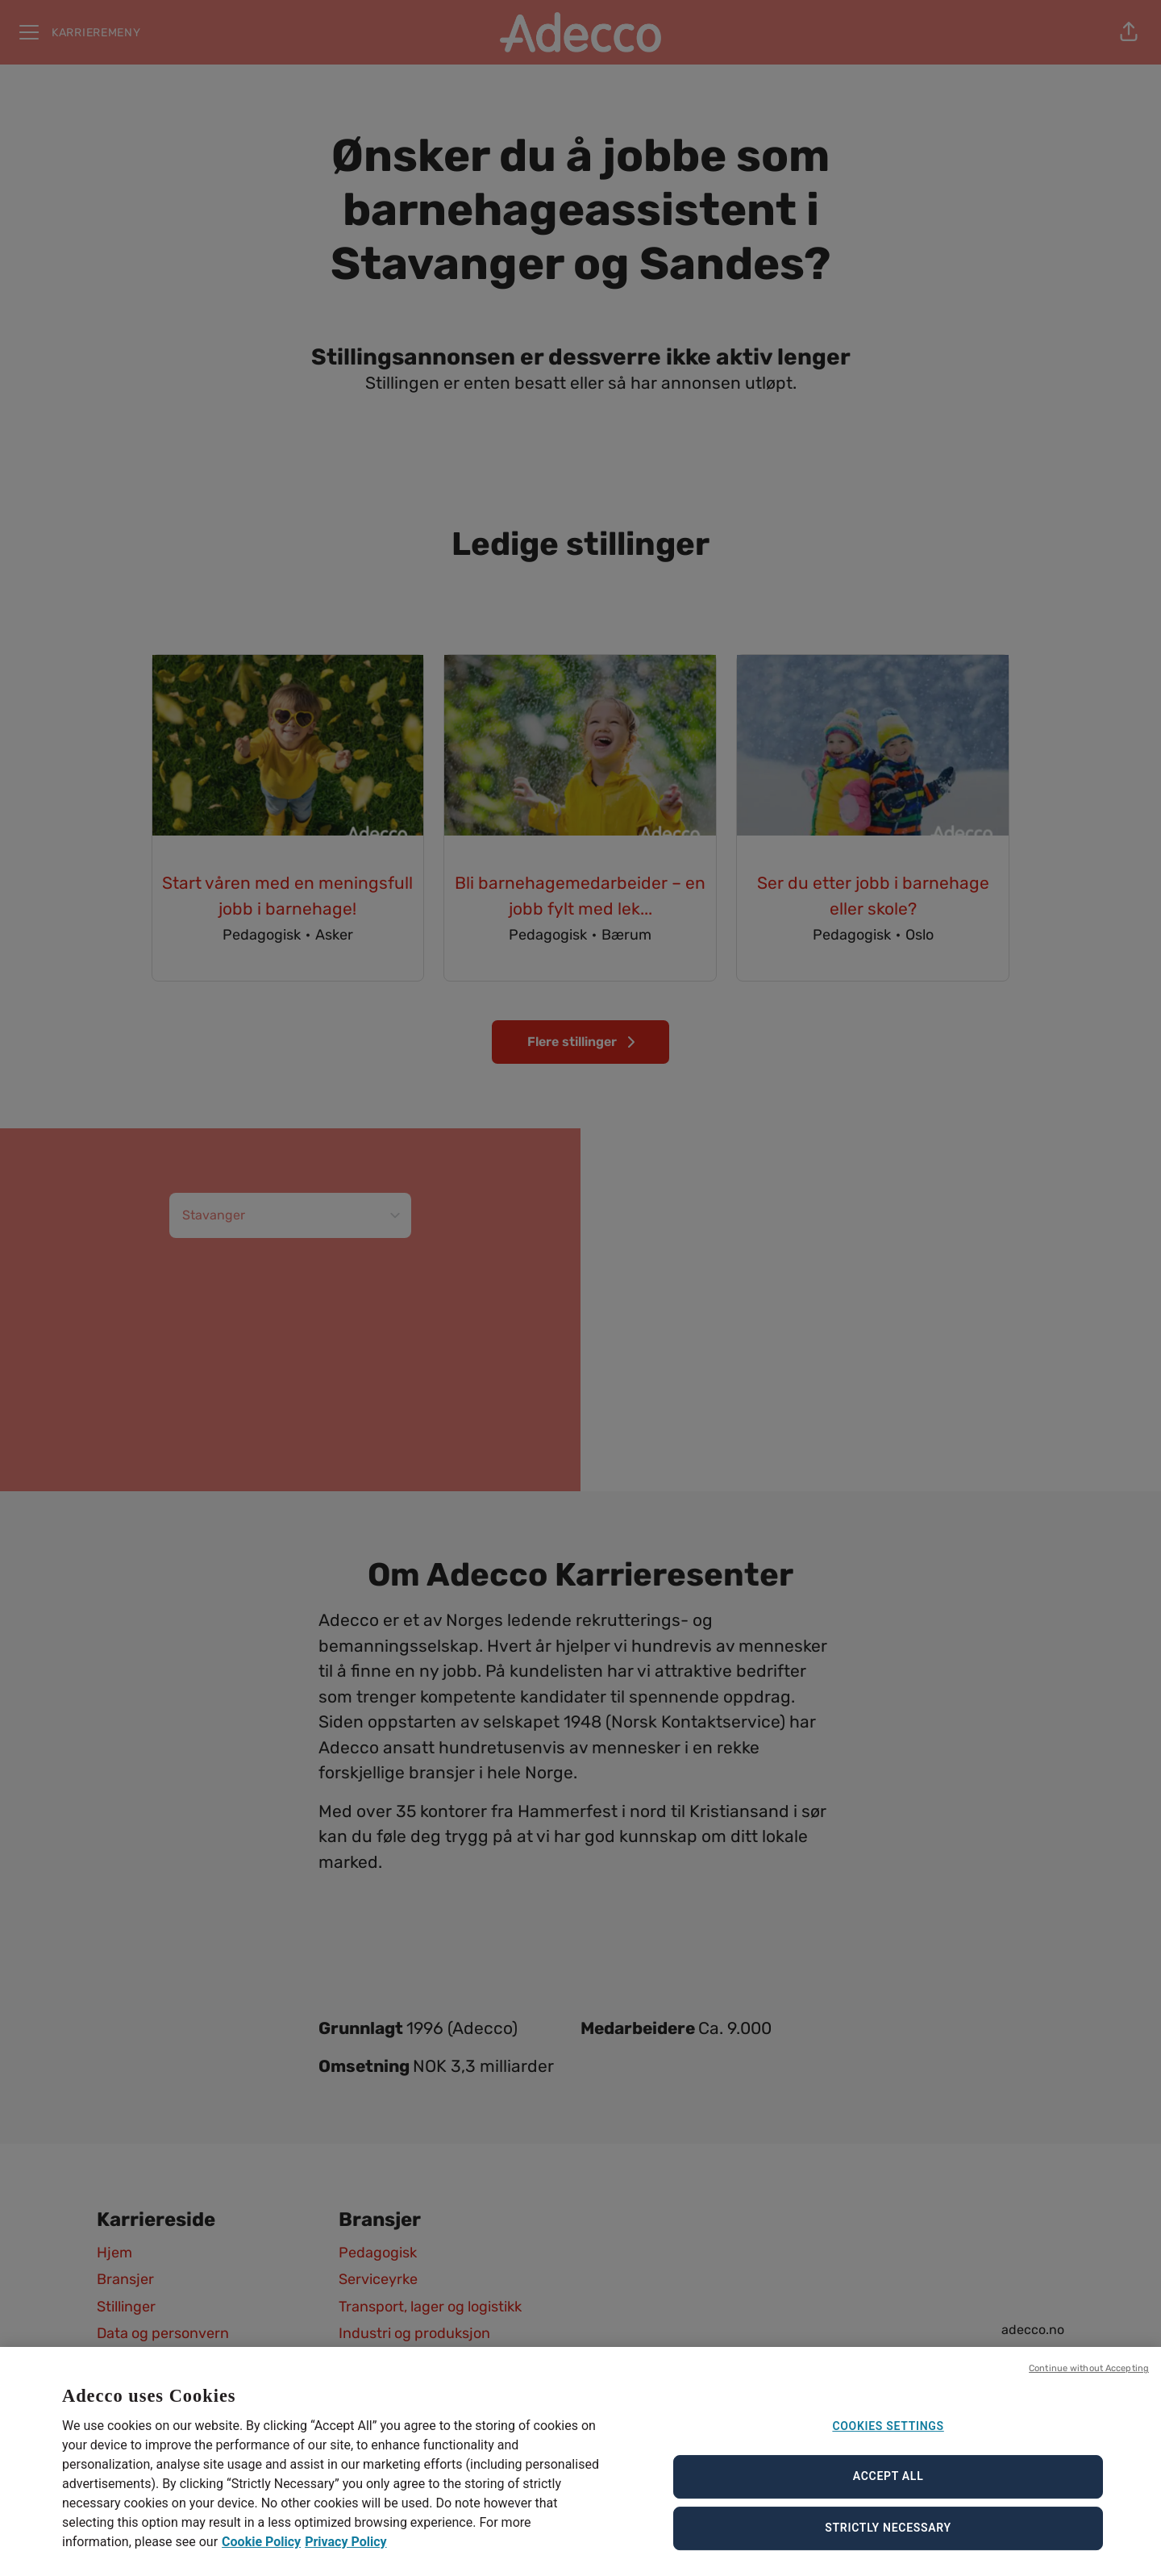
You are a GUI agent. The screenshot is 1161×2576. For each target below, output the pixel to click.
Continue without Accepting (1089, 2378)
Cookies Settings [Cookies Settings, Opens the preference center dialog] (887, 2435)
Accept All (888, 2486)
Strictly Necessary (888, 2537)
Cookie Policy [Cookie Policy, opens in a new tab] (261, 2552)
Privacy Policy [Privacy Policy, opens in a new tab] (345, 2552)
